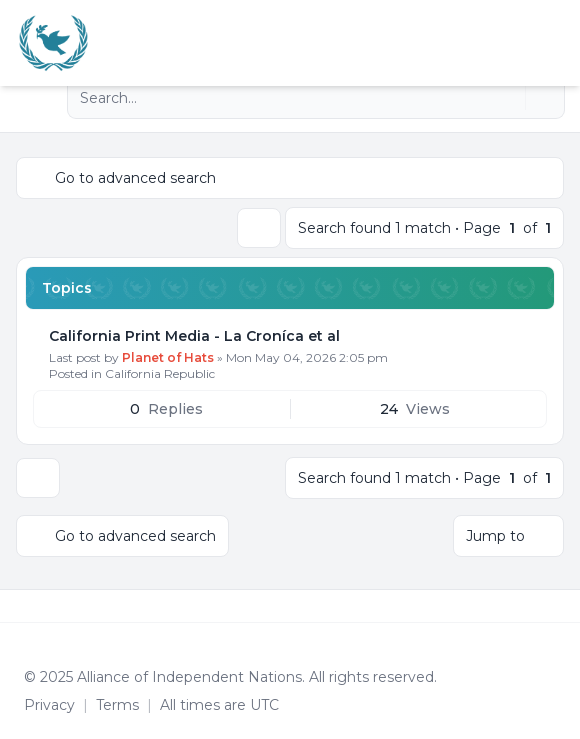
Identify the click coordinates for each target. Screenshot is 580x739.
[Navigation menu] (38, 98)
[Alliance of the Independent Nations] (53, 43)
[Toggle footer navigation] (556, 606)
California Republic (160, 373)
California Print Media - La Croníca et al (194, 336)
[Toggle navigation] (556, 43)
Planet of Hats (168, 357)
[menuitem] (532, 43)
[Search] (508, 98)
